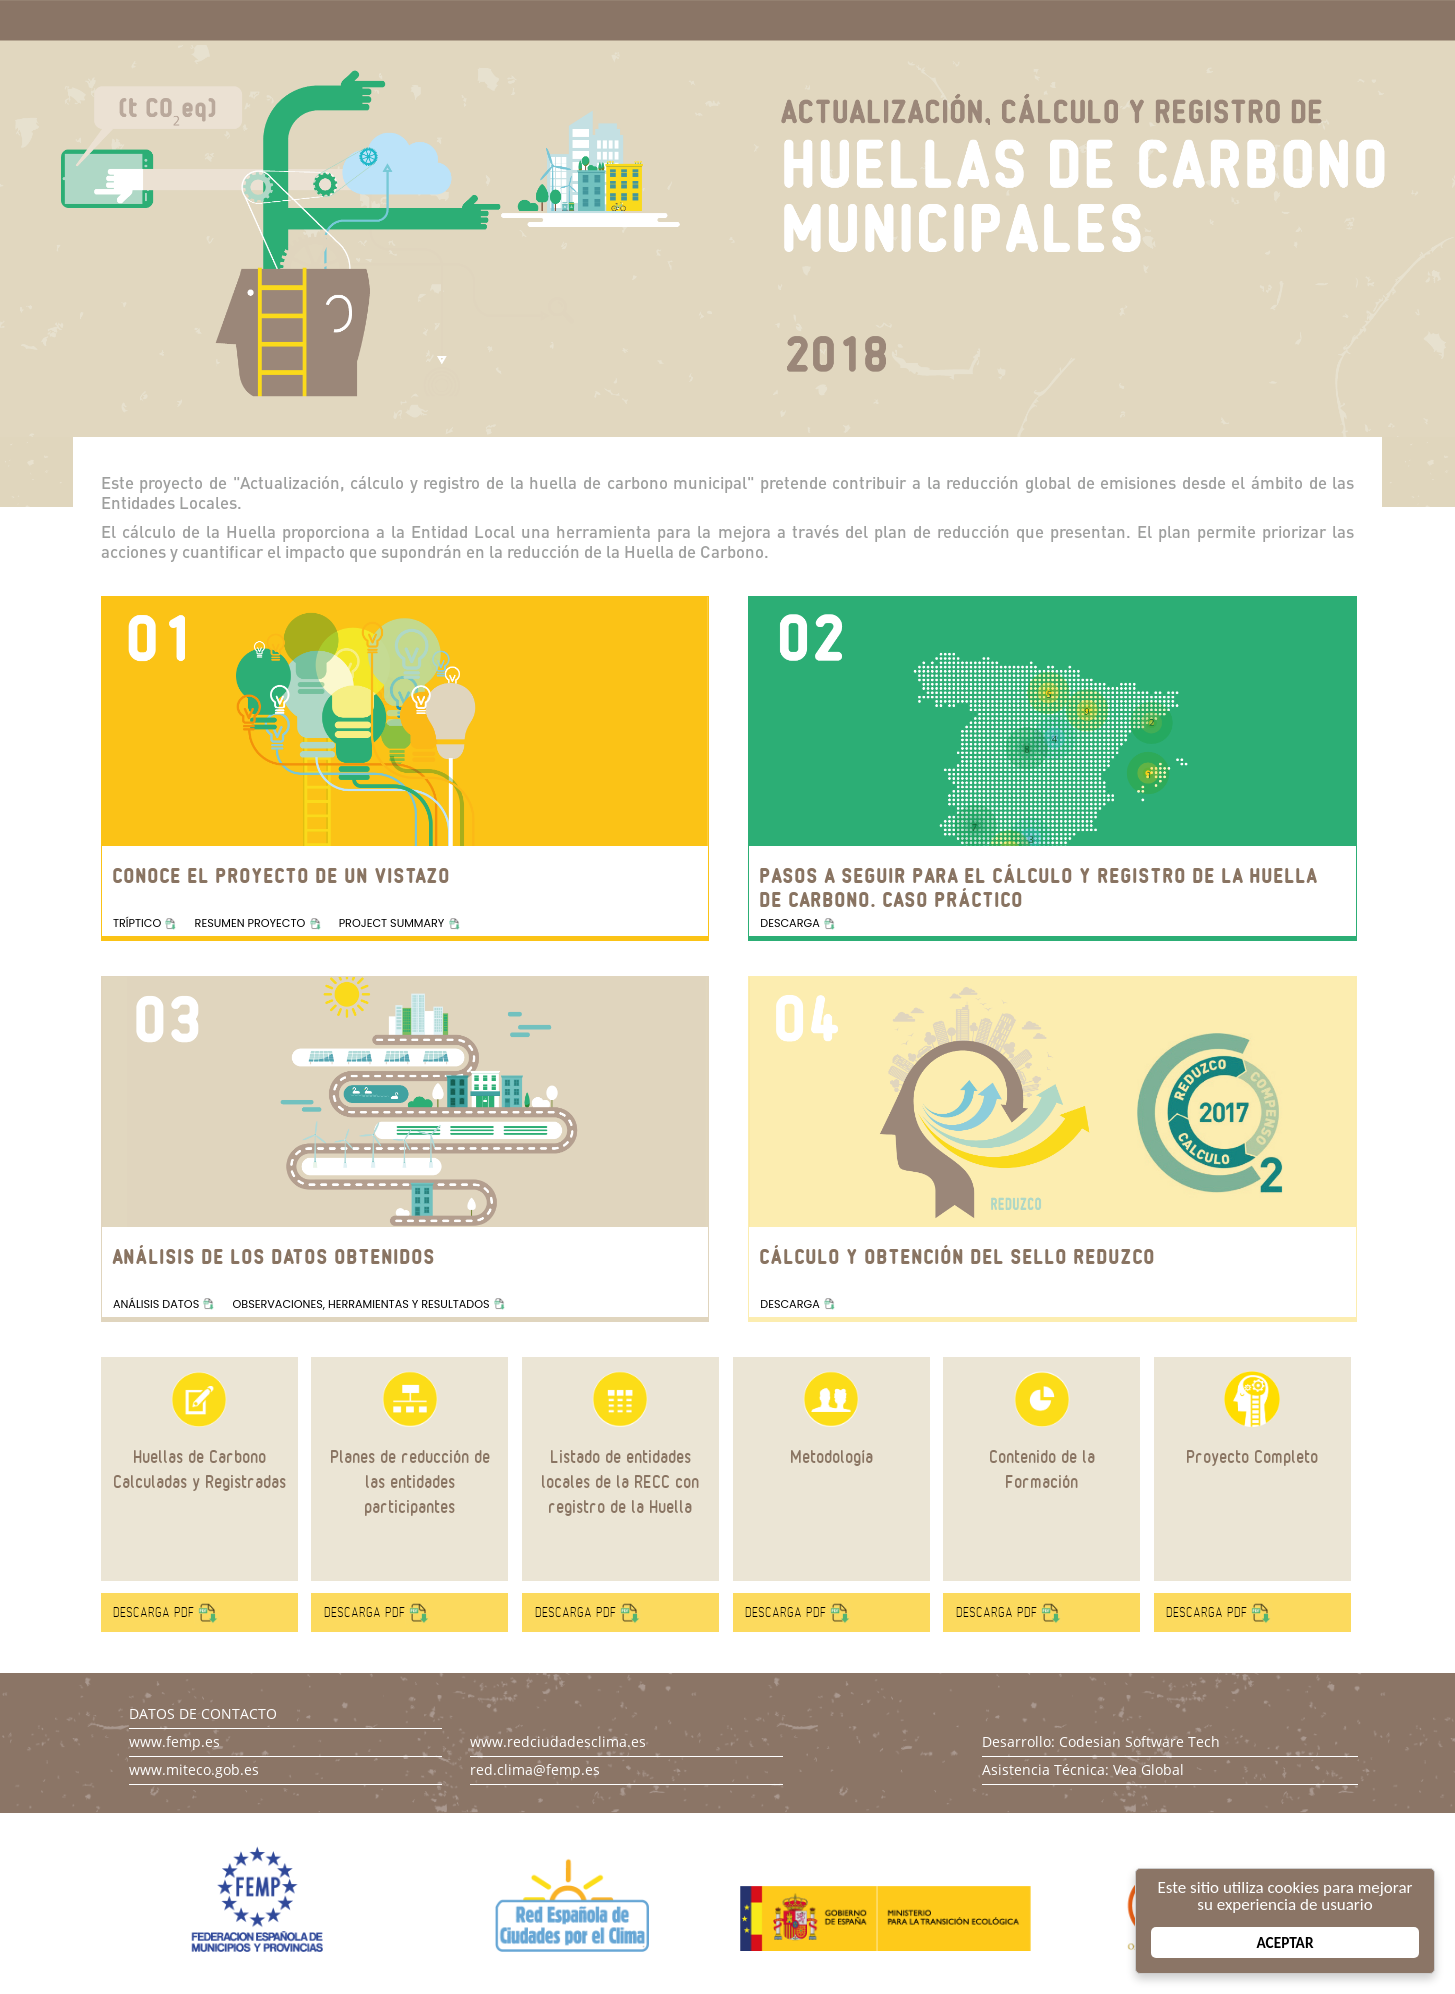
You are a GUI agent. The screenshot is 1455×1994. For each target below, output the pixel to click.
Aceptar (1285, 1942)
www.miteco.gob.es (194, 1769)
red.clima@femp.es (535, 1769)
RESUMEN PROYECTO (250, 923)
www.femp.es (174, 1741)
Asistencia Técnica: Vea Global (1083, 1769)
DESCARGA (789, 923)
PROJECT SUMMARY (392, 923)
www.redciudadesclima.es (558, 1741)
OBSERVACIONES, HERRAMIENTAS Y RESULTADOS (361, 1304)
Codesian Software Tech (1139, 1741)
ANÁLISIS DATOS (156, 1304)
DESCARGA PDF (153, 1613)
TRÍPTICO (137, 923)
